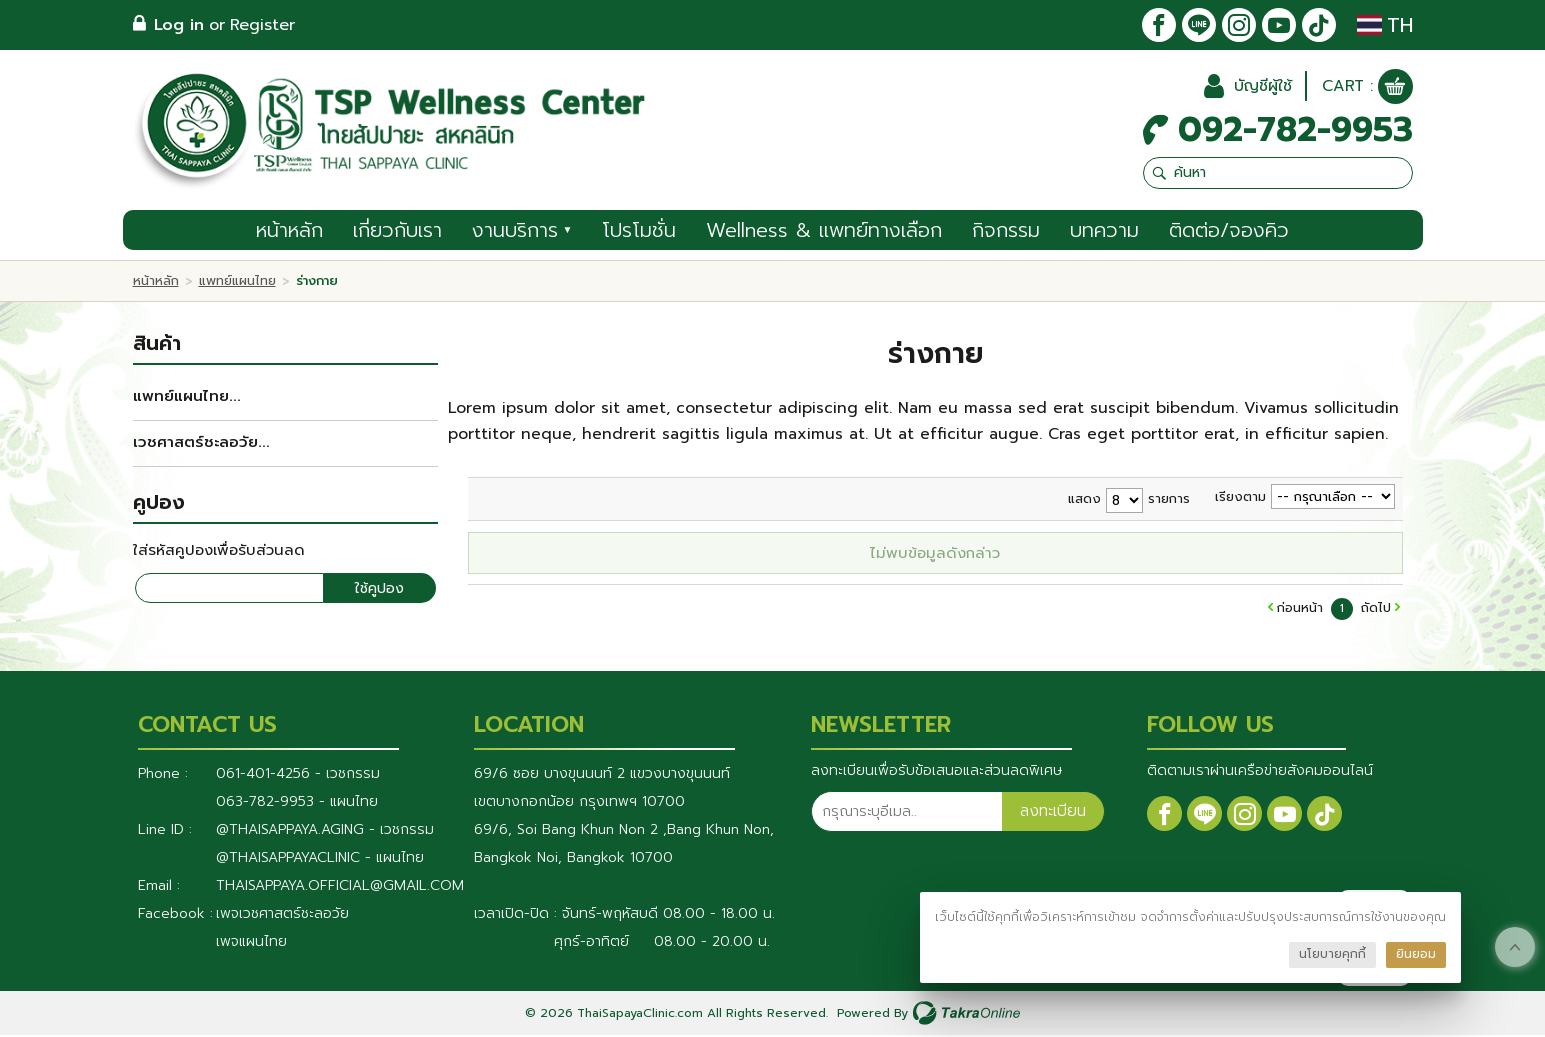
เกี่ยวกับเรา (397, 232)
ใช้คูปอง (379, 590)
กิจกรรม (1006, 232)
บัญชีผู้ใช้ (1260, 88)
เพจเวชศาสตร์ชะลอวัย (282, 915)
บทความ (1104, 232)
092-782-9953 (1295, 132)
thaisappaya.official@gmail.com (340, 887)
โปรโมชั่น (639, 232)
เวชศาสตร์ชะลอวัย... (201, 444)
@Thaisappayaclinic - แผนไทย (320, 859)
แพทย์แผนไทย (237, 282)
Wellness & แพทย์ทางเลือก (824, 232)
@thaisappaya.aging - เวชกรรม (325, 831)
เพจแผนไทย (251, 943)
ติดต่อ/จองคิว (1229, 232)
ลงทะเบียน (1053, 814)
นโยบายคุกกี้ (1332, 954)
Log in (179, 25)
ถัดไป (1376, 609)
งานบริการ (522, 232)
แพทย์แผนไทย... (187, 398)
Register (262, 25)
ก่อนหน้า (1300, 609)
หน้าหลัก (289, 232)
